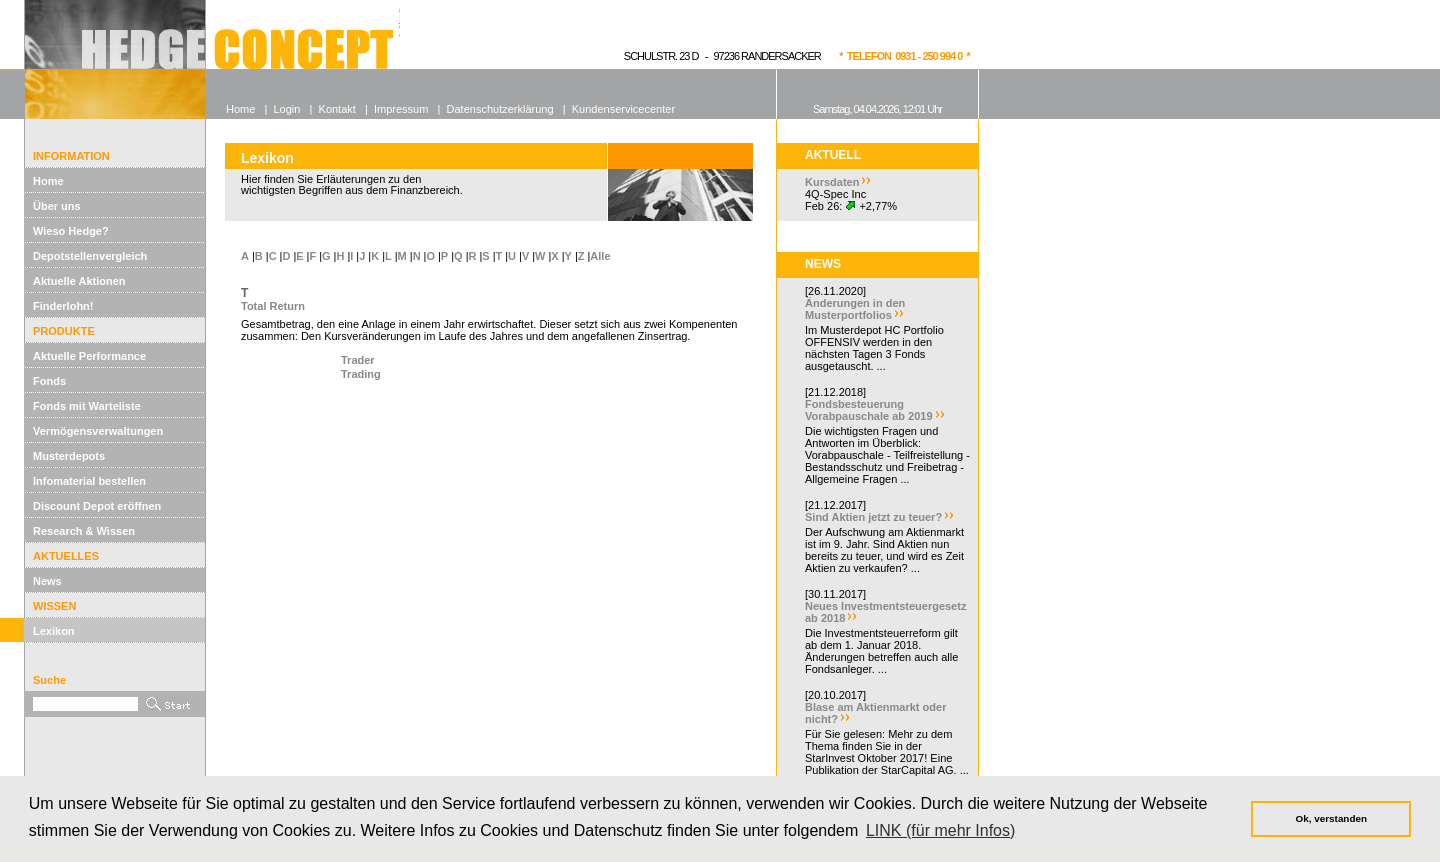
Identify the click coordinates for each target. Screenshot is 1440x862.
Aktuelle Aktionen (79, 281)
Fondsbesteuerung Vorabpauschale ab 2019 (869, 410)
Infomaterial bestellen (89, 481)
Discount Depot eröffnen (97, 506)
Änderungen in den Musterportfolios (855, 309)
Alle (600, 256)
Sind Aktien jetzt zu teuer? (873, 517)
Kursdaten (832, 182)
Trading (361, 374)
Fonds (49, 381)
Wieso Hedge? (71, 231)
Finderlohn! (63, 306)
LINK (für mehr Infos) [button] (940, 830)
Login (286, 109)
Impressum (401, 109)
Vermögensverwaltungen (98, 431)
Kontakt (337, 109)
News (47, 581)
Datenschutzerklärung (500, 109)
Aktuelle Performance (89, 356)
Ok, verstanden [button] (1331, 818)
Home (48, 181)
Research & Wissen (84, 531)
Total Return (273, 306)
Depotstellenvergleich (90, 256)
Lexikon (54, 631)
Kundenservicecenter (623, 109)
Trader (358, 360)
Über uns (57, 206)
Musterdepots (69, 456)
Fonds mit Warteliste (87, 406)
